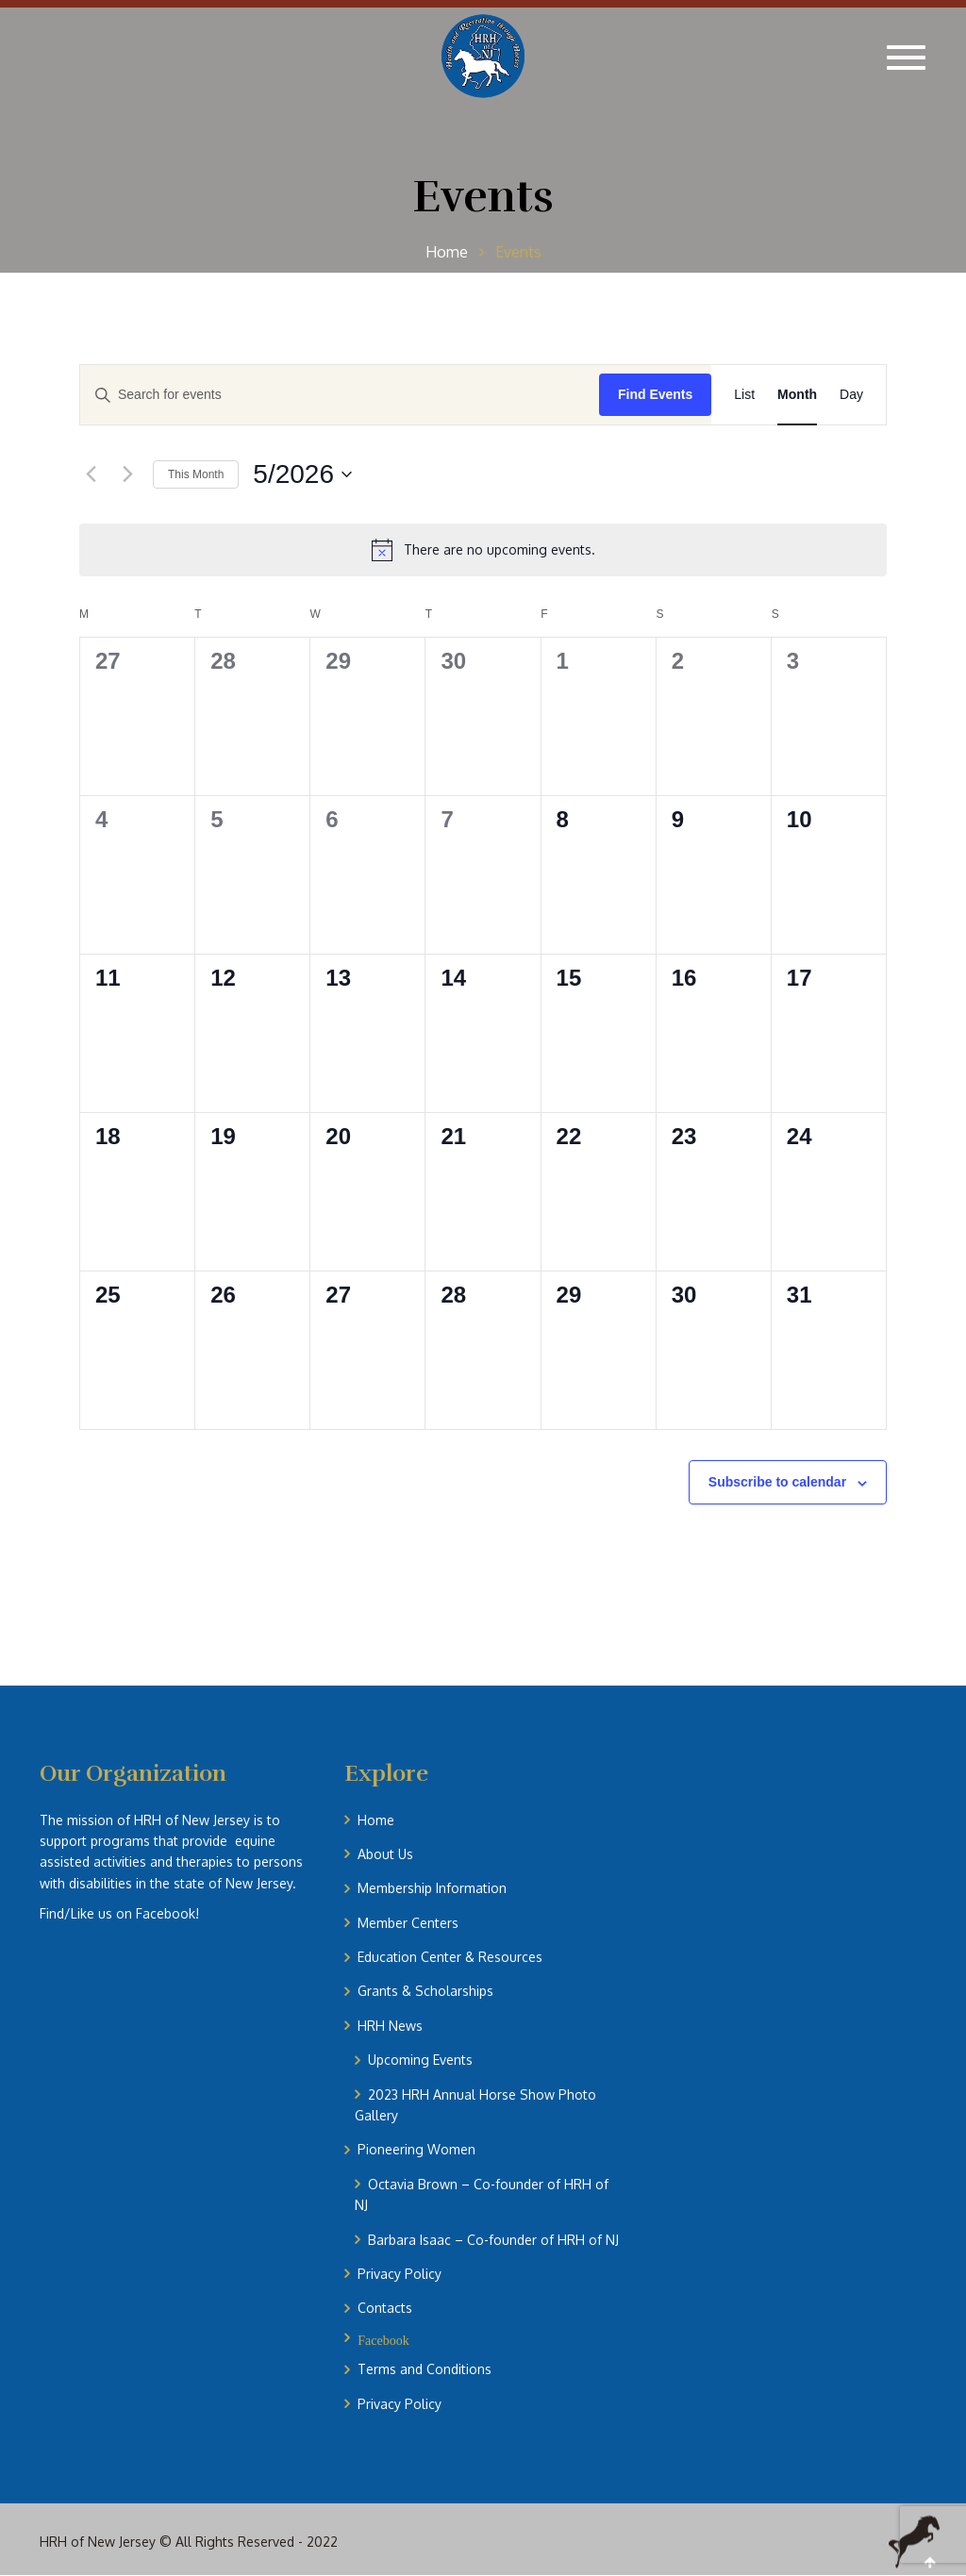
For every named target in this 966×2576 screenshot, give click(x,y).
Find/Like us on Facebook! (119, 1913)
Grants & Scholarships (425, 1991)
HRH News (390, 2026)
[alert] (483, 550)
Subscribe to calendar (777, 1481)
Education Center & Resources (450, 1957)
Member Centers (408, 1923)
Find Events (655, 394)
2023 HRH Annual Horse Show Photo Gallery (475, 2104)
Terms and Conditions (424, 2369)
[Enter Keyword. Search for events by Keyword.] (339, 394)
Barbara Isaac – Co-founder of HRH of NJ (493, 2240)
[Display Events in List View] (744, 394)
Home (376, 1820)
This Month (196, 474)
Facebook (383, 2339)
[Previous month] (90, 474)
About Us (385, 1854)
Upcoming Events (420, 2060)
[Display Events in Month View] (797, 394)
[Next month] (127, 474)
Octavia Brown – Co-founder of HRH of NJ (481, 2194)
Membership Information (432, 1888)
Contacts (385, 2308)
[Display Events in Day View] (851, 394)
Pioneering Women (416, 2149)
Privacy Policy (399, 2274)
